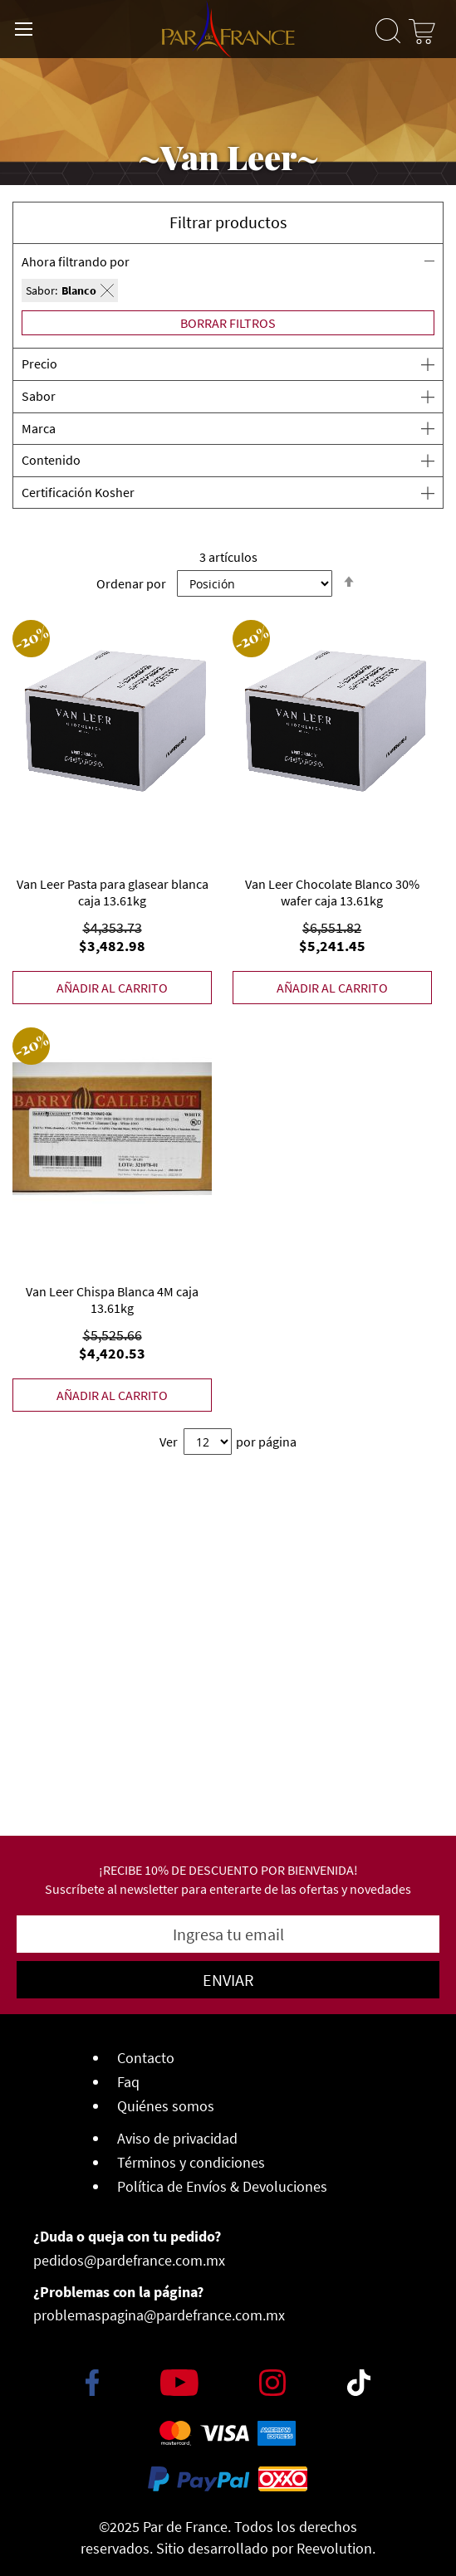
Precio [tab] (39, 363)
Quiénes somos (165, 2105)
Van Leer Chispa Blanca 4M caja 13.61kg (112, 1299)
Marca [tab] (39, 428)
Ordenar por (131, 583)
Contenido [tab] (51, 459)
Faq (128, 2081)
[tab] (228, 277)
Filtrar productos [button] (228, 222)
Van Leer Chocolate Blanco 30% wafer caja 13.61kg (332, 892)
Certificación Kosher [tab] (78, 492)
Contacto (145, 2057)
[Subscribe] (228, 1979)
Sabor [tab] (39, 396)
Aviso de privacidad (177, 2138)
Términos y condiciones (191, 2162)
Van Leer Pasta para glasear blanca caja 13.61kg (112, 892)
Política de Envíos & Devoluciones (222, 2186)
